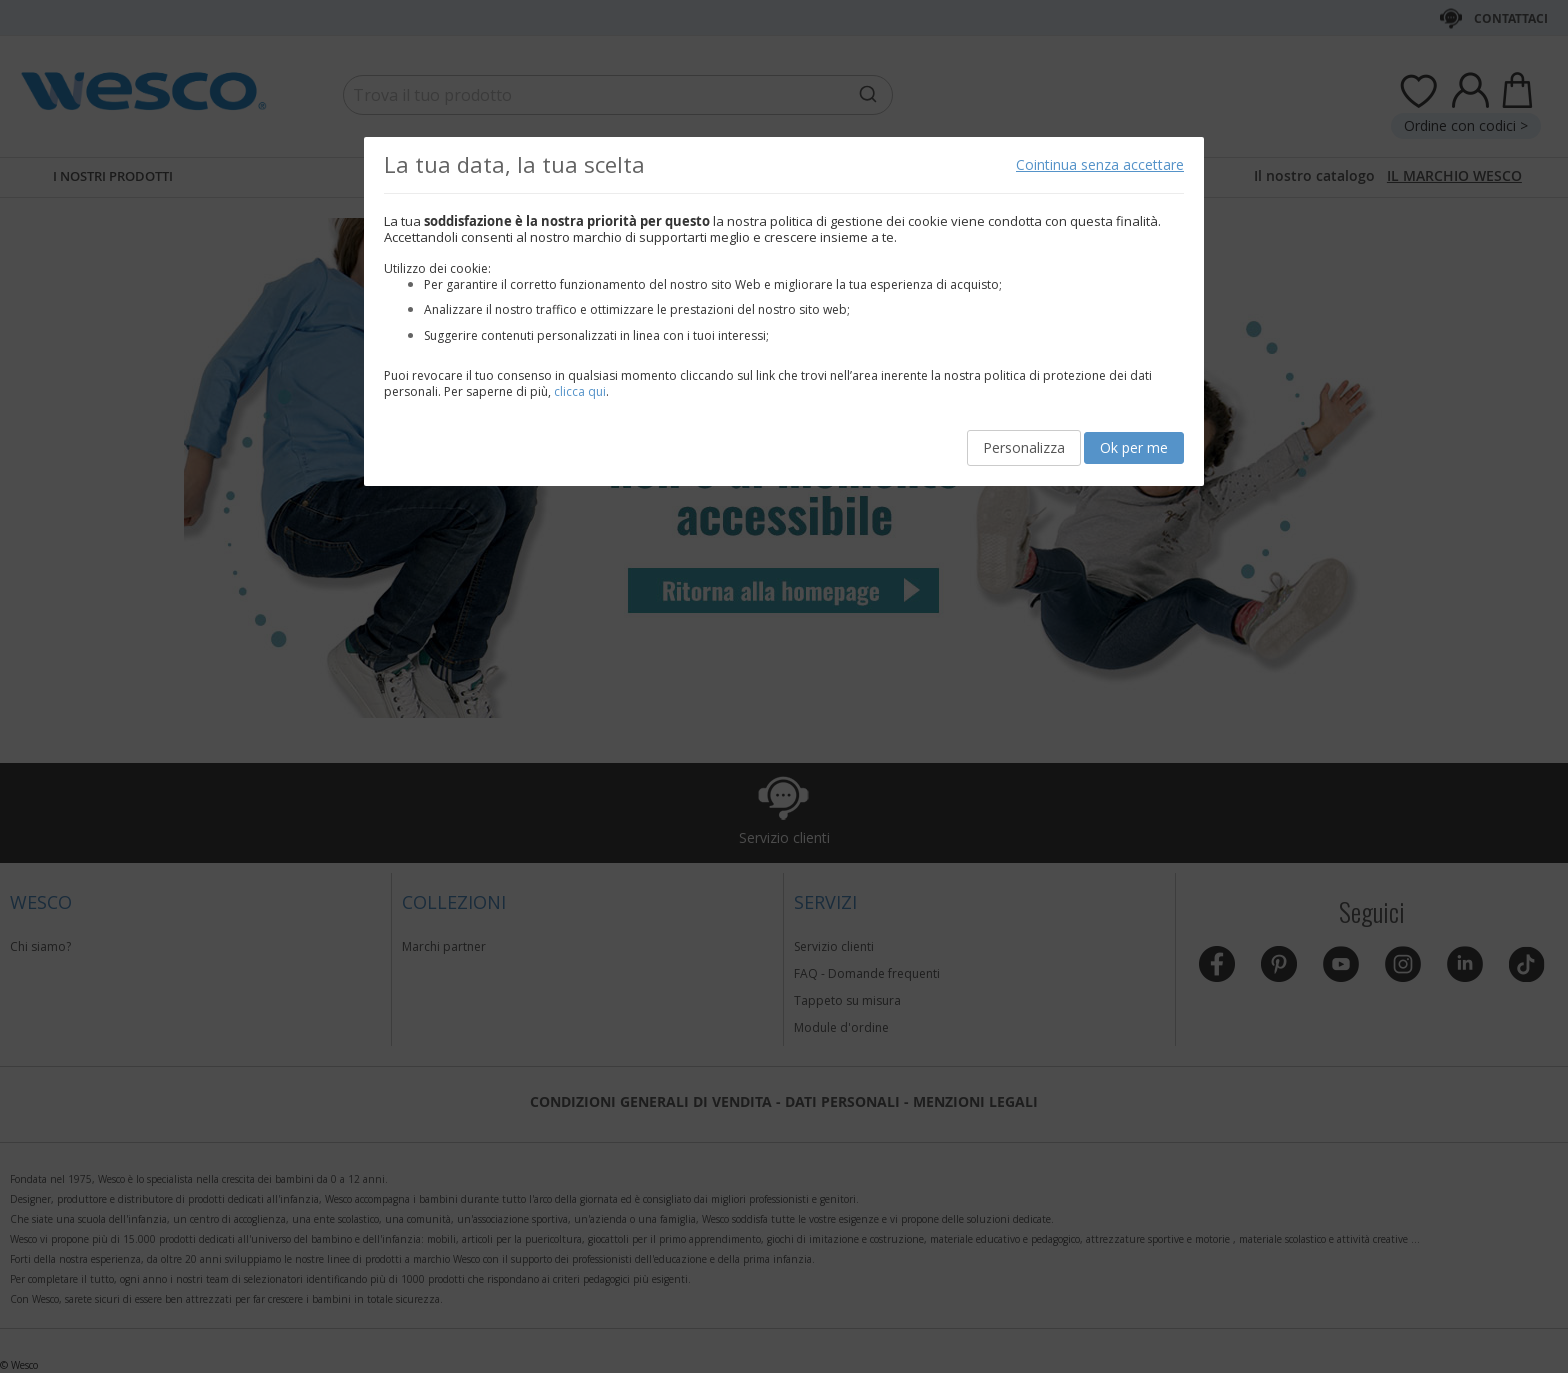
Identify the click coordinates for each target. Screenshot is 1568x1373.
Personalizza (1024, 447)
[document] (784, 311)
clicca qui (580, 391)
